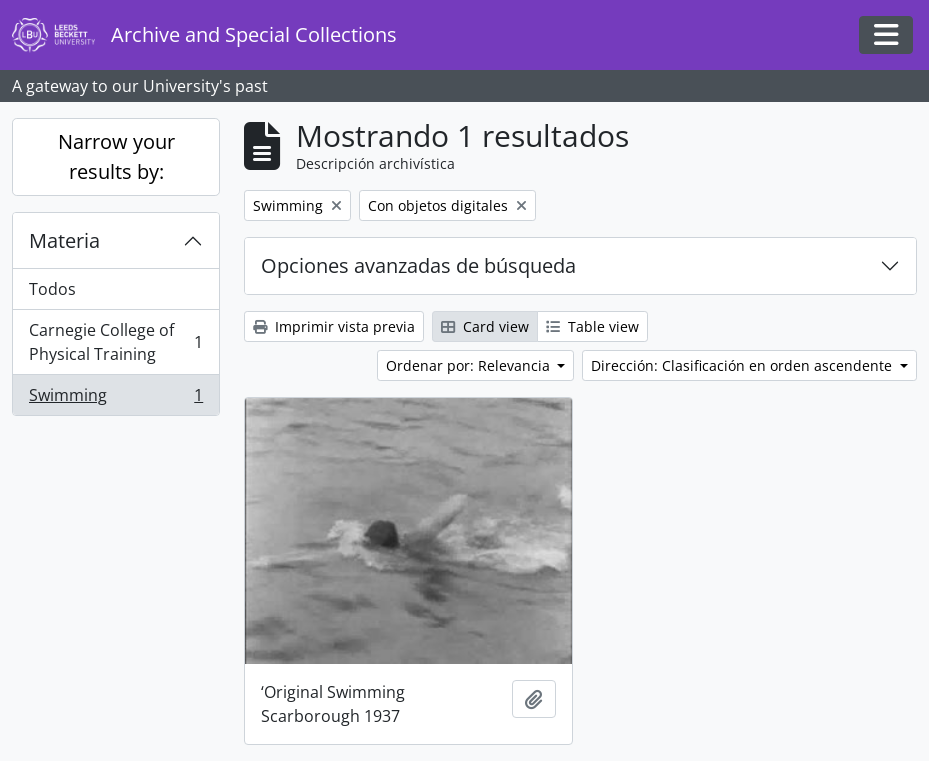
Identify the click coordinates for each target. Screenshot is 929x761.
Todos (52, 289)
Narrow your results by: (116, 156)
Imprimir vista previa (334, 326)
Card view (485, 326)
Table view (592, 326)
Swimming (115, 399)
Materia (64, 240)
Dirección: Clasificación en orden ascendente (743, 365)
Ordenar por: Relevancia (470, 365)
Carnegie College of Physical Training (115, 342)
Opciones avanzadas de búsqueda (418, 265)
